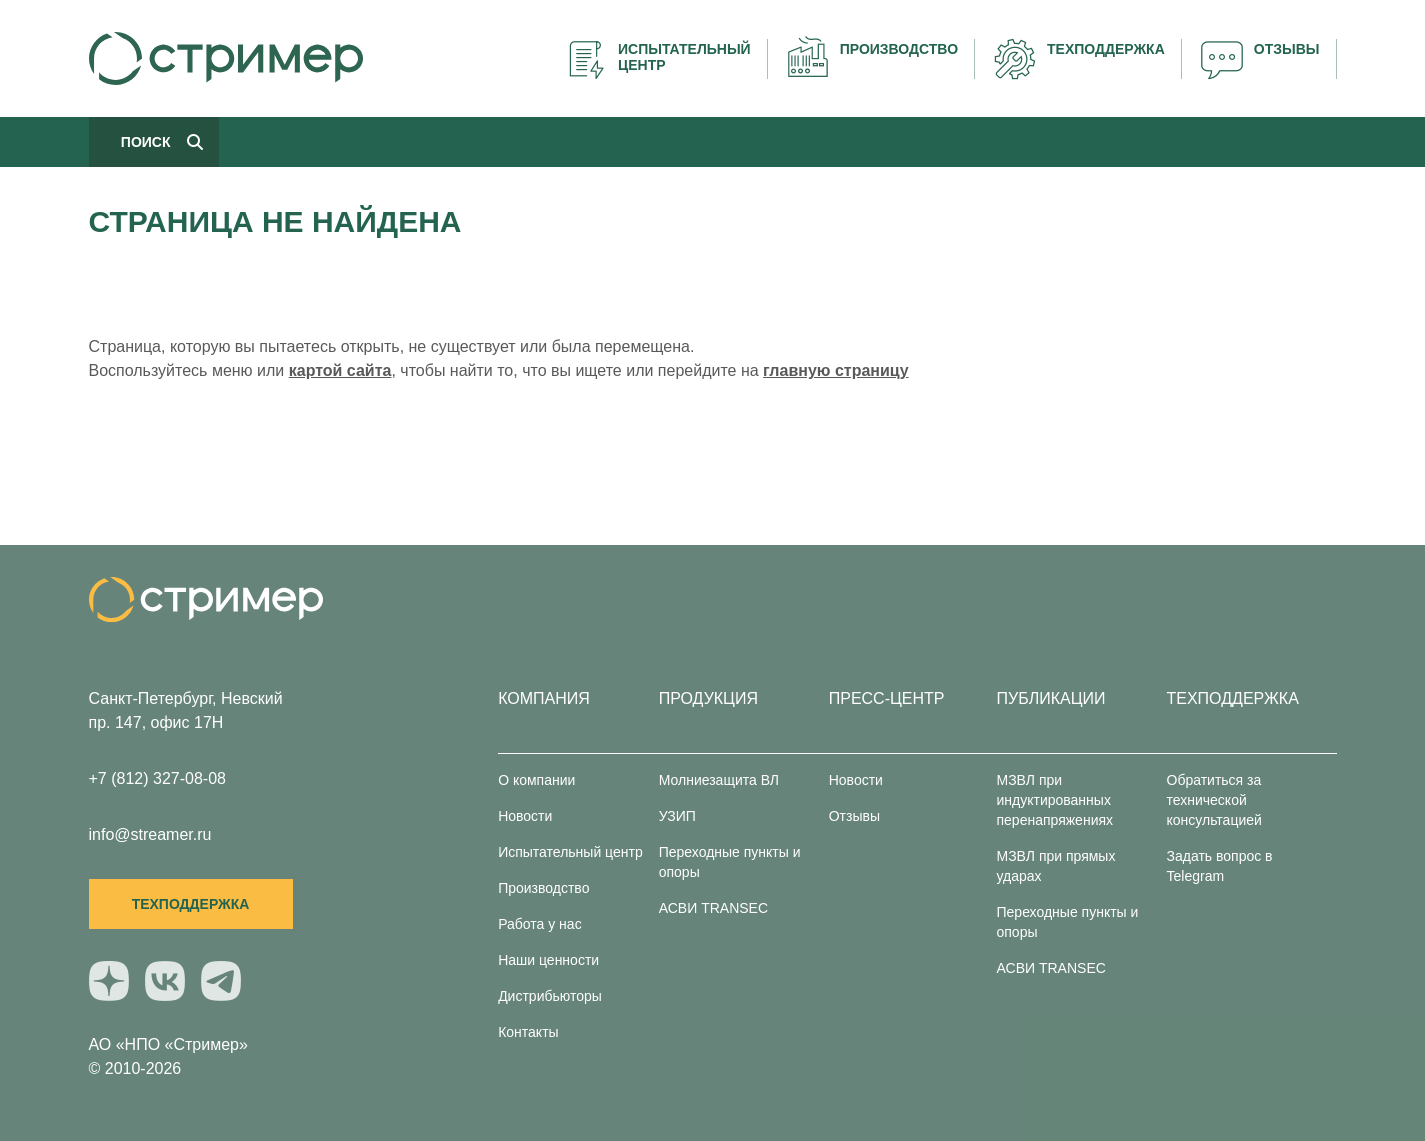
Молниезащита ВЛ (719, 780)
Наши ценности (548, 960)
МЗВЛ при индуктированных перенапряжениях (1055, 800)
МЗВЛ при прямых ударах (1056, 866)
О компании (536, 780)
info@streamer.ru (150, 834)
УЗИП (677, 816)
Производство (543, 888)
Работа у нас (540, 924)
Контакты (528, 1032)
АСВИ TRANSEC (713, 908)
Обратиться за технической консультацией (1214, 800)
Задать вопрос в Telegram (1220, 866)
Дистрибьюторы (550, 996)
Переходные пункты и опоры (730, 862)
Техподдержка (191, 904)
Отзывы (854, 816)
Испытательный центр (570, 852)
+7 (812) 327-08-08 (157, 778)
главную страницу (835, 370)
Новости (525, 816)
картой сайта (340, 370)
